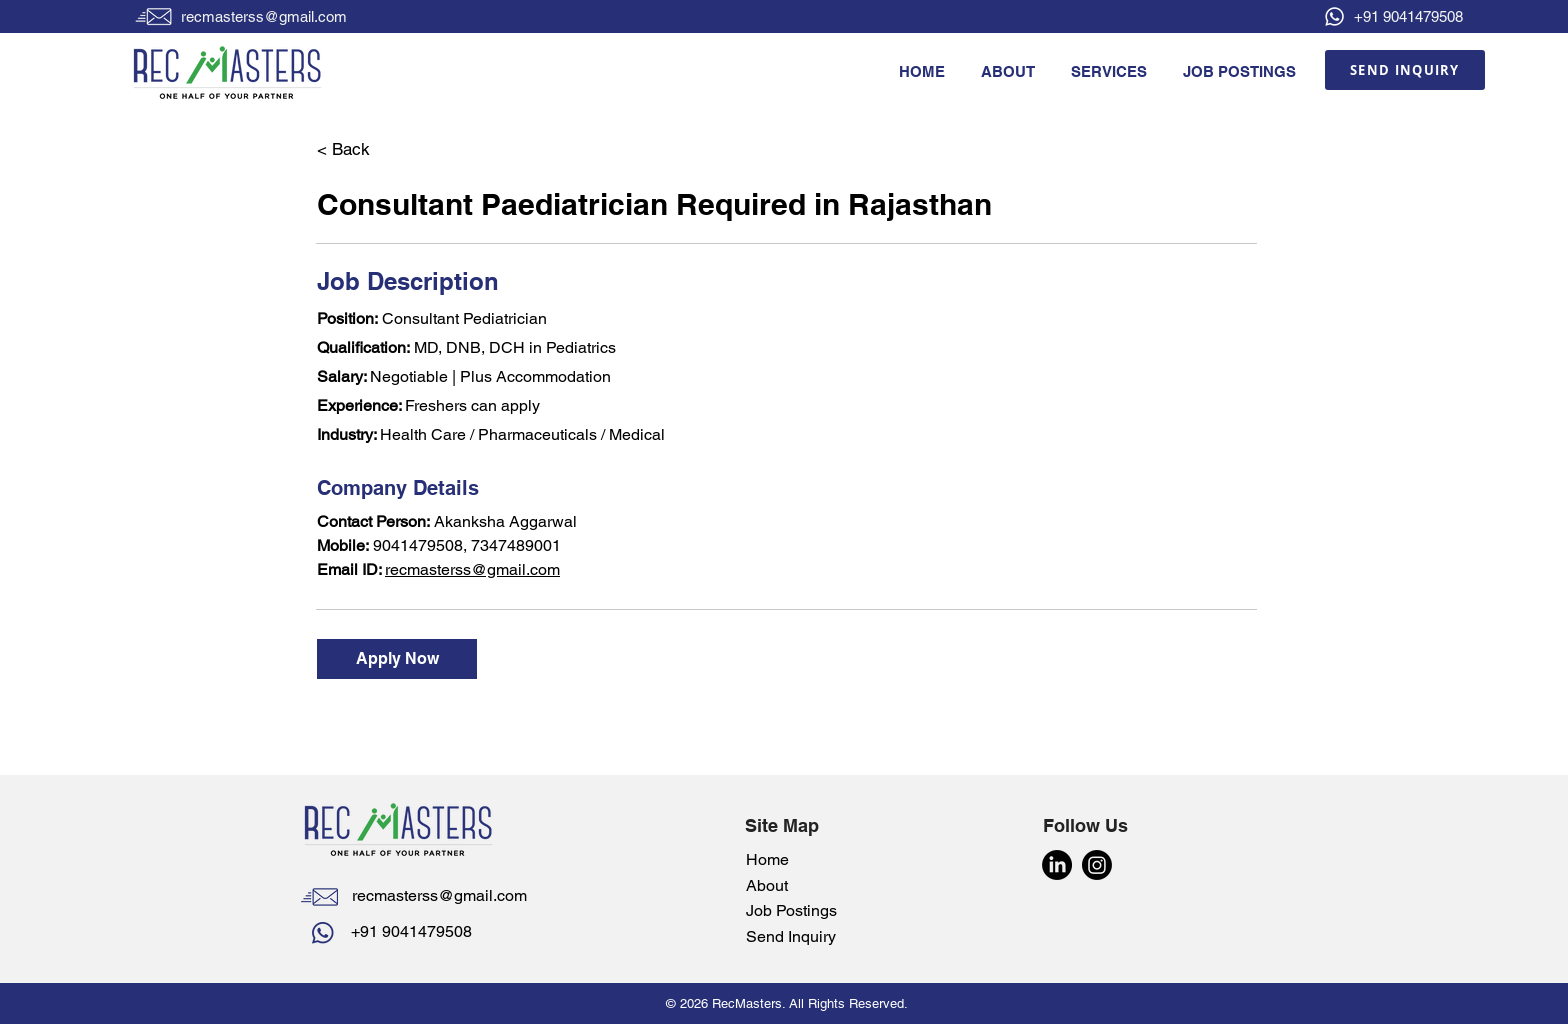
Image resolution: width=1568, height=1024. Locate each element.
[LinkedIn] (1057, 865)
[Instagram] (1097, 865)
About (767, 885)
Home (767, 859)
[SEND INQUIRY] (1405, 70)
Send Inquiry (793, 936)
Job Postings (791, 910)
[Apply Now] (397, 659)
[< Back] (388, 149)
